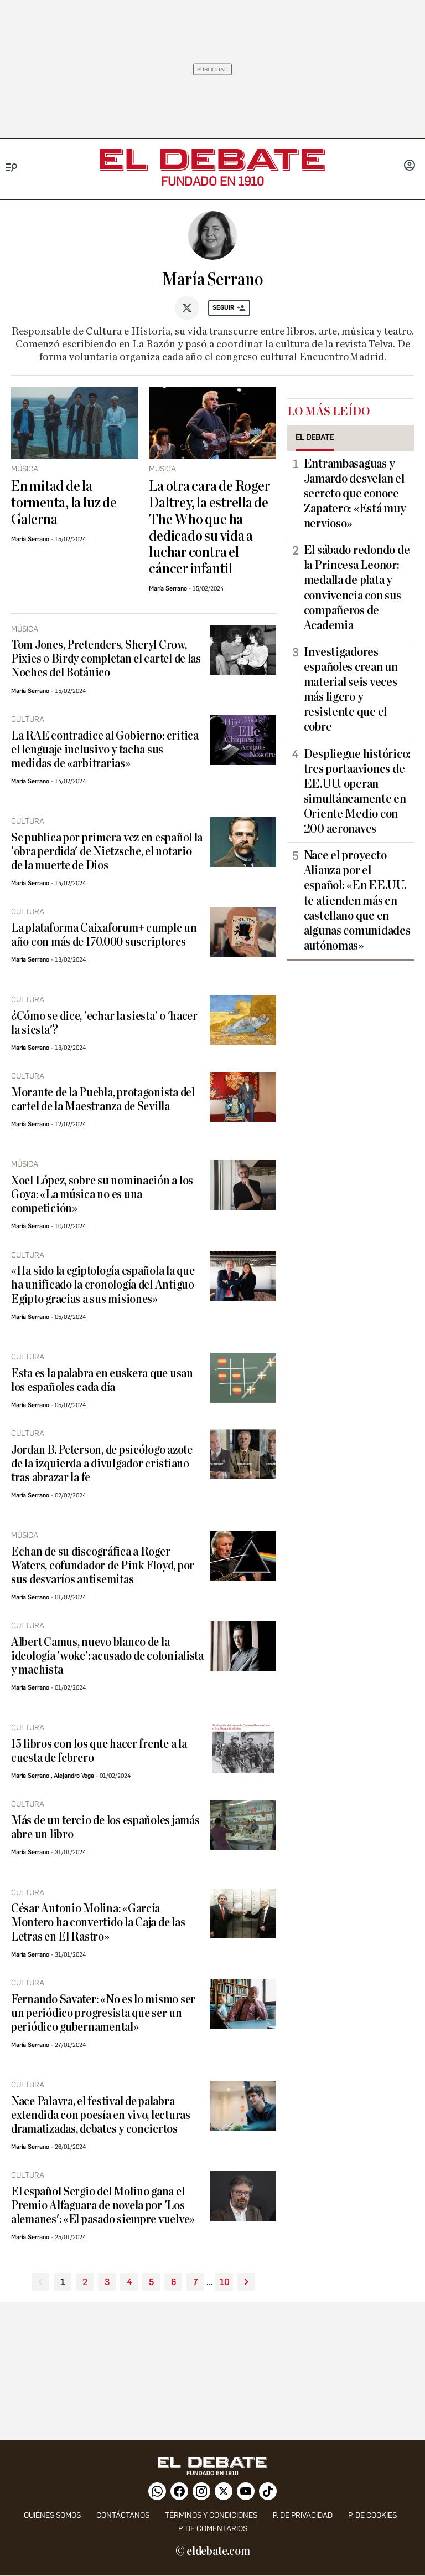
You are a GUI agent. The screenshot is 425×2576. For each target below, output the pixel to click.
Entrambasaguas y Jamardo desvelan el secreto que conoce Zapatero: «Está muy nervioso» (355, 493)
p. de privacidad (303, 2515)
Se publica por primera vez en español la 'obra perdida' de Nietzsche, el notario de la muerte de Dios (107, 852)
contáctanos (122, 2515)
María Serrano (30, 539)
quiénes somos (52, 2515)
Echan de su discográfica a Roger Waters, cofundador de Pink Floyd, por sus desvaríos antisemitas (102, 1566)
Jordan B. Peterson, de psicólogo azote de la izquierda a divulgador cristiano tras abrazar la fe (102, 1464)
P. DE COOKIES (372, 2515)
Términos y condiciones (211, 2515)
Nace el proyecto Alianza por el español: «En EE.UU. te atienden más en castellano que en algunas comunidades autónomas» (357, 900)
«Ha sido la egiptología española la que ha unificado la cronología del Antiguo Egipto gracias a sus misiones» (102, 1285)
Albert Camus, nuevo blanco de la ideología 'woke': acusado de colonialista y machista (107, 1656)
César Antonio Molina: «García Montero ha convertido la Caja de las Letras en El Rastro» (98, 1922)
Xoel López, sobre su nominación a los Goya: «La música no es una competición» (102, 1194)
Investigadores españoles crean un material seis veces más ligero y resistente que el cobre (351, 689)
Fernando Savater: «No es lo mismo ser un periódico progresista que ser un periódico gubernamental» (103, 2013)
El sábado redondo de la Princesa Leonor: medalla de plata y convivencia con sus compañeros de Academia (357, 587)
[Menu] (12, 167)
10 (224, 2282)
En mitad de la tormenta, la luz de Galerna (64, 503)
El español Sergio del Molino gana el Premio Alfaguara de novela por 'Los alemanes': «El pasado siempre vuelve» (103, 2205)
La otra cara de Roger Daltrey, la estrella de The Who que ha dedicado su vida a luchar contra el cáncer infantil (209, 528)
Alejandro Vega (74, 1775)
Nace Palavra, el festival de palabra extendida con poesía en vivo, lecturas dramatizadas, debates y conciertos (100, 2115)
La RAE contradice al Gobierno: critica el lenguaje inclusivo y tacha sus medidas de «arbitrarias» (105, 750)
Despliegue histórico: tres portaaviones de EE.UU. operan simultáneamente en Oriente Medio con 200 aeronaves (357, 791)
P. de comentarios (212, 2528)
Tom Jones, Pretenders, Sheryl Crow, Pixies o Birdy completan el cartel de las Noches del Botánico (106, 659)
